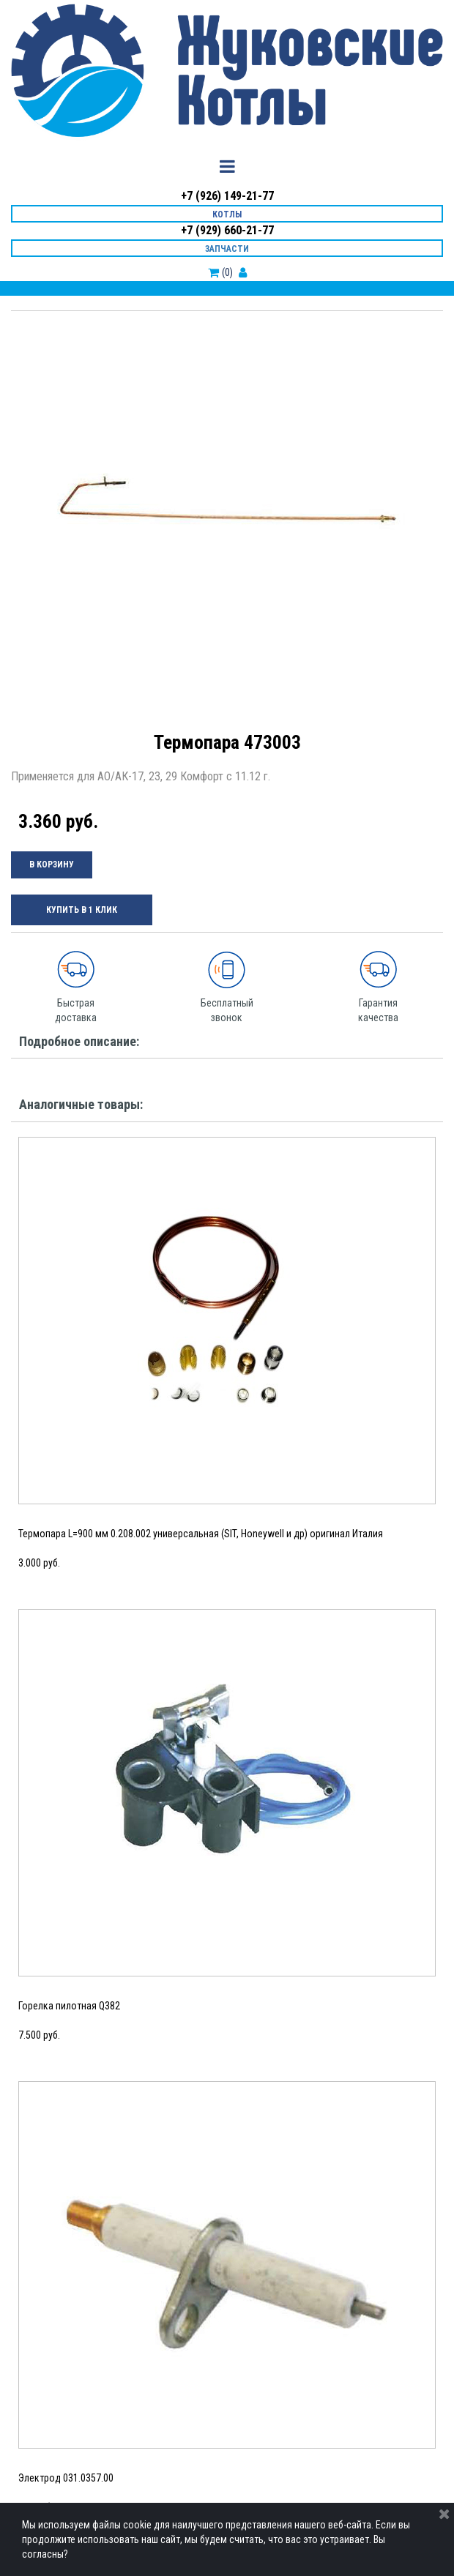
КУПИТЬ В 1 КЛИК (81, 910)
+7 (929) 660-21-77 (227, 230)
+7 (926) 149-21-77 (227, 196)
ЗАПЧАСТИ (227, 249)
